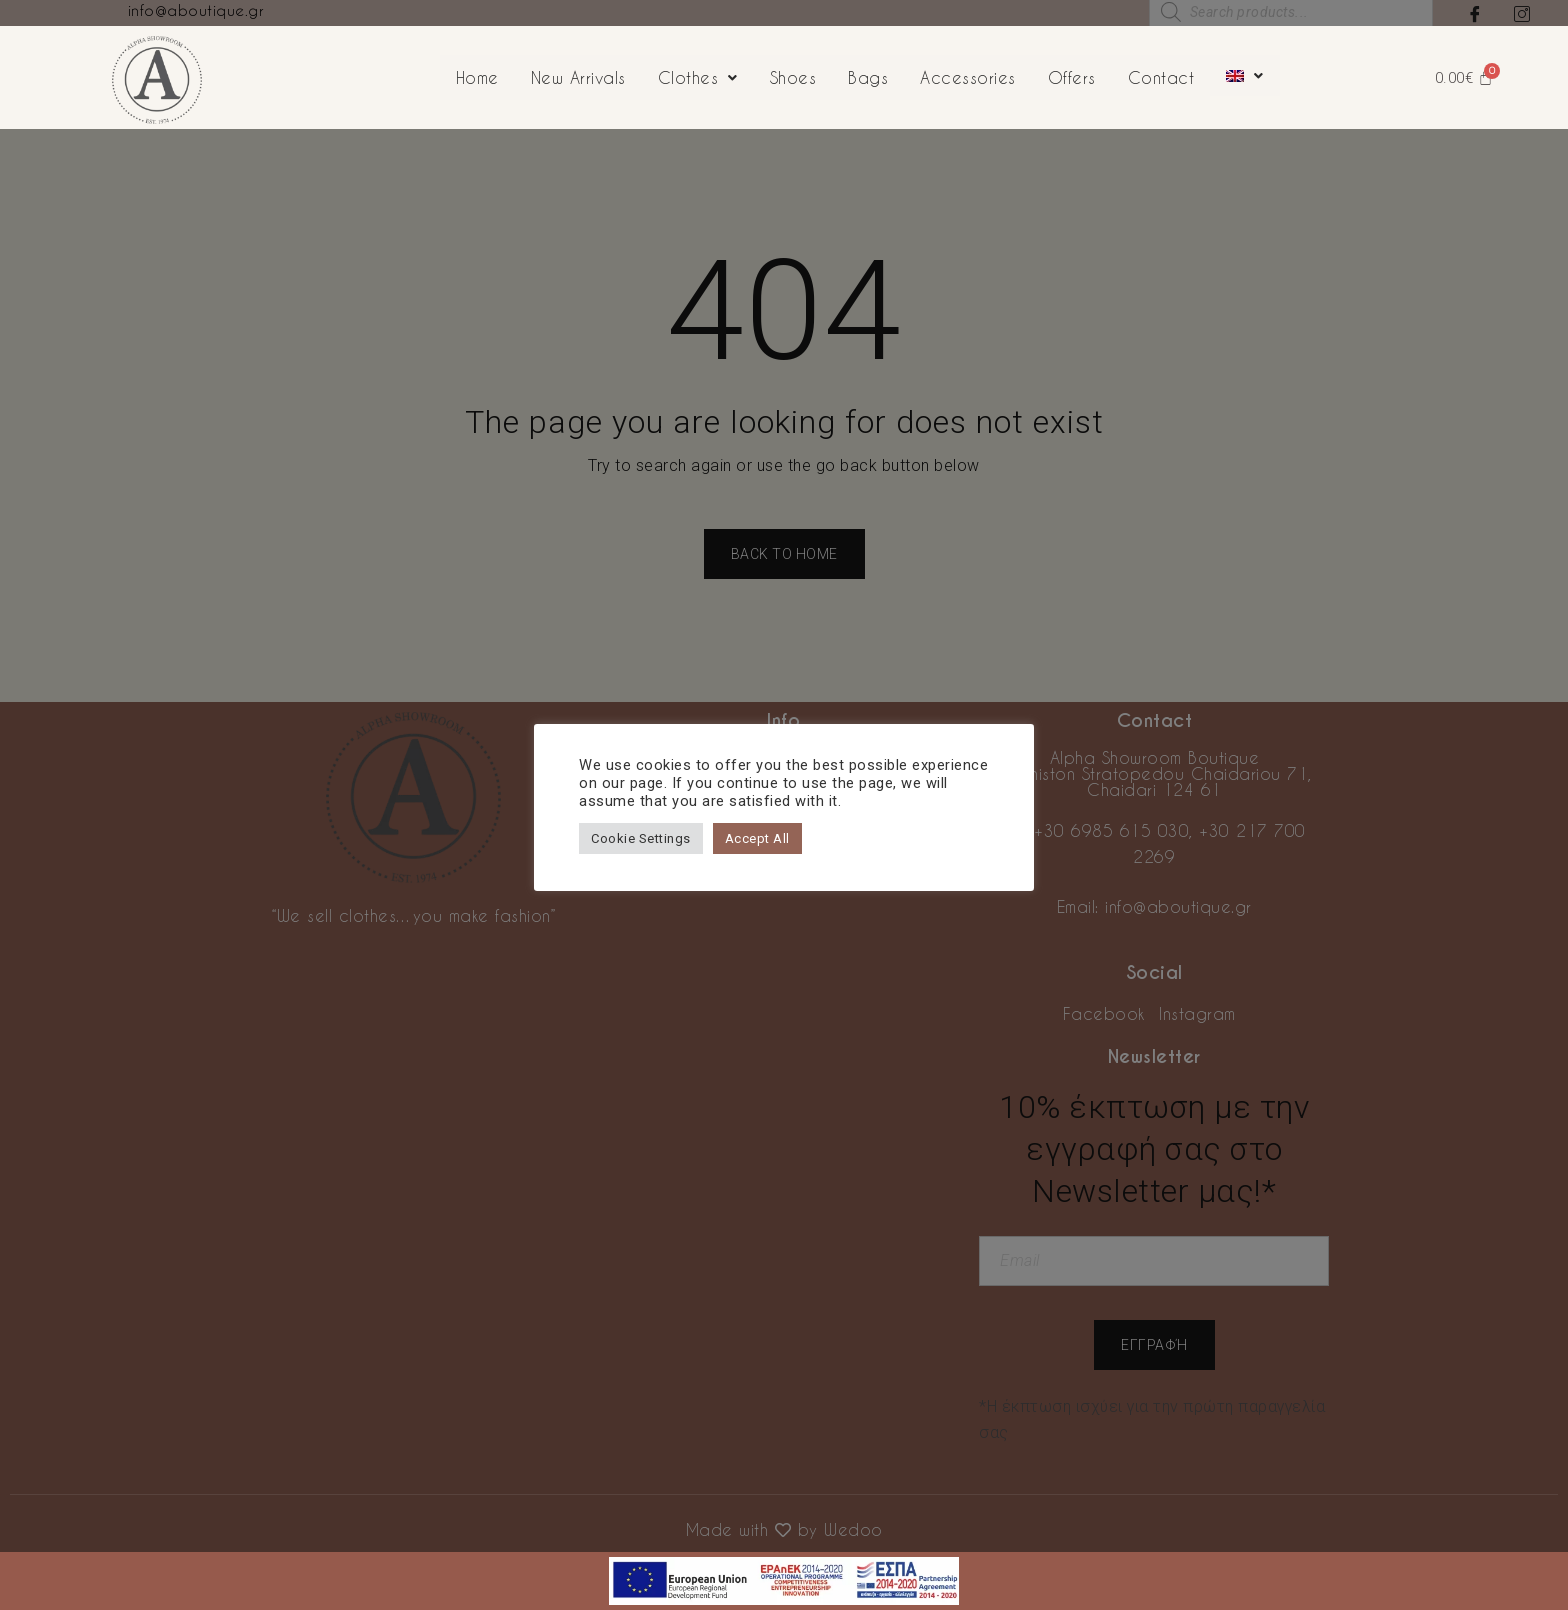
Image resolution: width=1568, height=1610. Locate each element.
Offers (1072, 77)
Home (477, 77)
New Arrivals (578, 77)
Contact (1161, 77)
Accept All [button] (757, 838)
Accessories (968, 77)
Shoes (793, 77)
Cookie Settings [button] (641, 838)
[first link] (784, 1564)
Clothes (698, 77)
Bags (868, 77)
